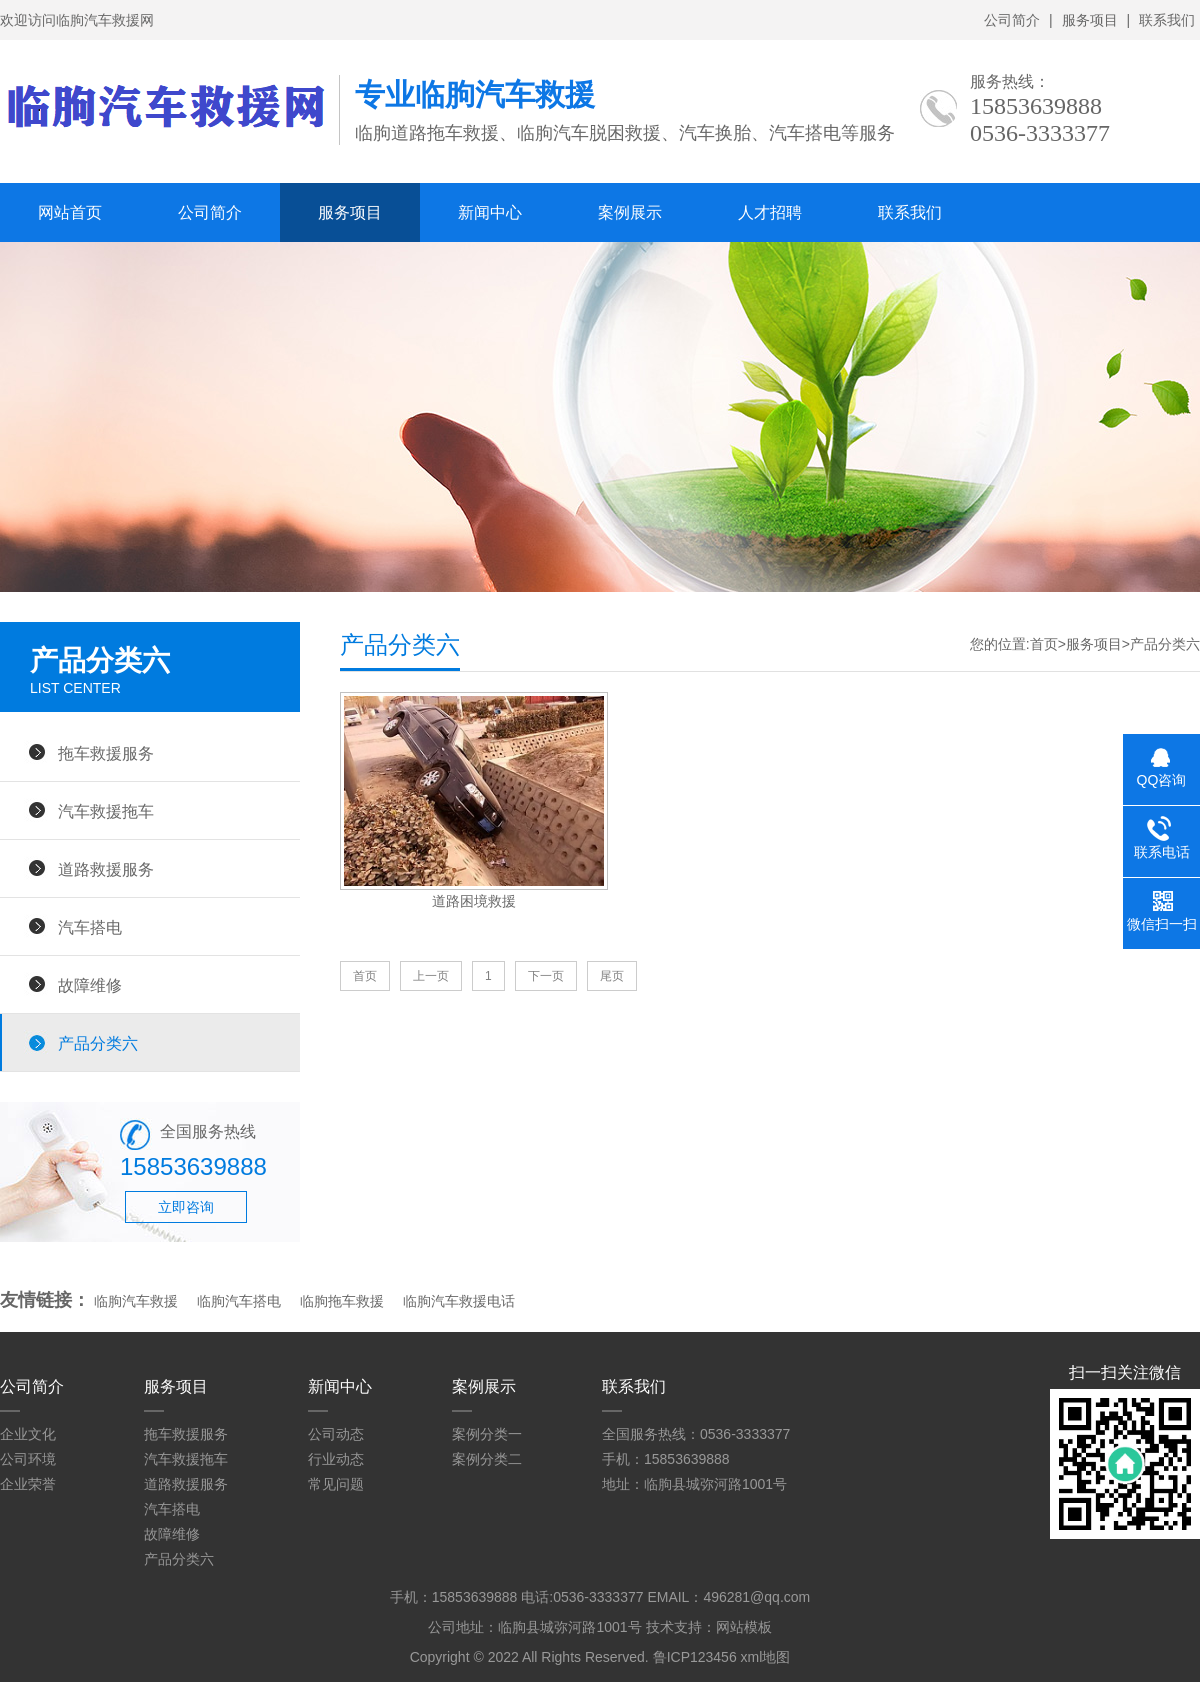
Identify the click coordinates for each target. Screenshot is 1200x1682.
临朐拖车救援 (342, 1301)
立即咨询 (186, 1207)
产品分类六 (98, 1043)
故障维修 (90, 985)
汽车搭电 (90, 927)
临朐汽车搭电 (239, 1301)
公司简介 (1012, 20)
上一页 (431, 976)
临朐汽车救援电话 (459, 1301)
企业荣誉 (28, 1484)
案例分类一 (487, 1434)
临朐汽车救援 (136, 1301)
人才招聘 (770, 212)
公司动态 (336, 1434)
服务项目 (1090, 20)
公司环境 (28, 1459)
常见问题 (336, 1484)
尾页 (612, 976)
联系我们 (1167, 20)
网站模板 (744, 1627)
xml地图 (766, 1657)
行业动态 (336, 1459)
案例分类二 (487, 1459)
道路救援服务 (106, 869)
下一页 (546, 976)
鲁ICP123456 (695, 1657)
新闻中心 (490, 212)
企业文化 (28, 1434)
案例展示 (630, 212)
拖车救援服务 (106, 753)
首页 (1044, 644)
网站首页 (70, 212)
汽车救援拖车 (106, 811)
